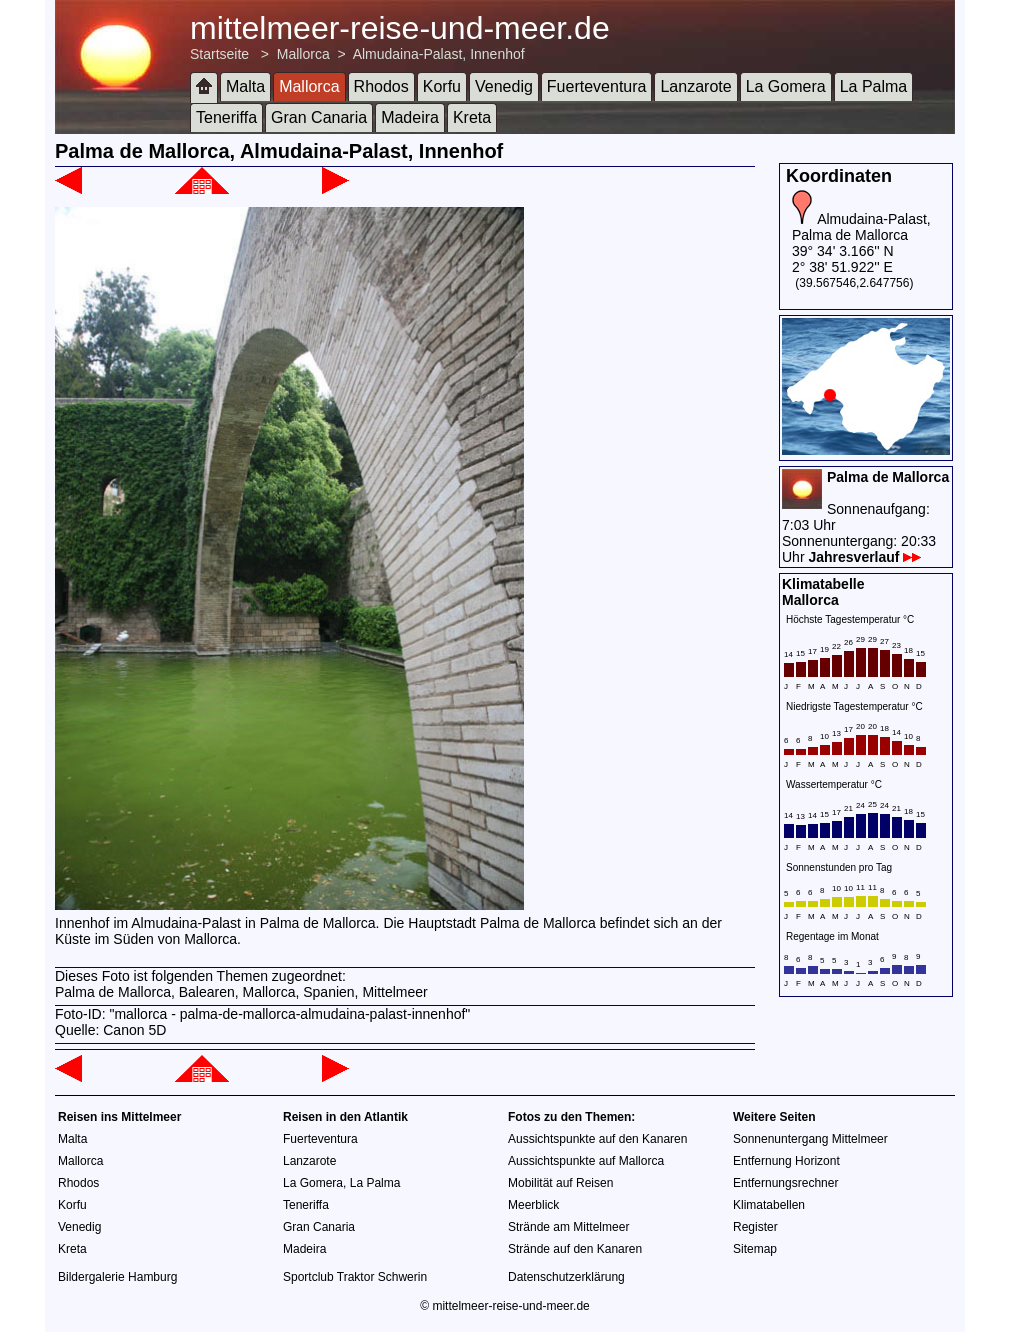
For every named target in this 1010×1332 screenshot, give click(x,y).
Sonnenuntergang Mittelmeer (810, 1139)
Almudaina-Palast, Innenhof (439, 54)
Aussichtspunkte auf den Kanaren (597, 1139)
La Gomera (786, 86)
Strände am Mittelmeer (568, 1227)
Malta (245, 86)
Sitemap (755, 1249)
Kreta (472, 117)
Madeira (410, 117)
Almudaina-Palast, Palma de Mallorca (861, 227)
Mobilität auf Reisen (560, 1183)
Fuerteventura (597, 86)
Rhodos (381, 86)
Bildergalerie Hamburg (117, 1277)
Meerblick (533, 1205)
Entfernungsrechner (785, 1183)
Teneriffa (226, 117)
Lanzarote (695, 86)
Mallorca (303, 54)
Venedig (504, 86)
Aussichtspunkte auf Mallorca (586, 1161)
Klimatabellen (769, 1205)
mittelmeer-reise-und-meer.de (400, 28)
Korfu (442, 86)
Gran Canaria (319, 117)
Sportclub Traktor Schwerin (355, 1277)
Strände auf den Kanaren (575, 1249)
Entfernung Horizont (786, 1161)
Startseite (219, 54)
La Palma (874, 86)
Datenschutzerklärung (566, 1277)
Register (755, 1227)
